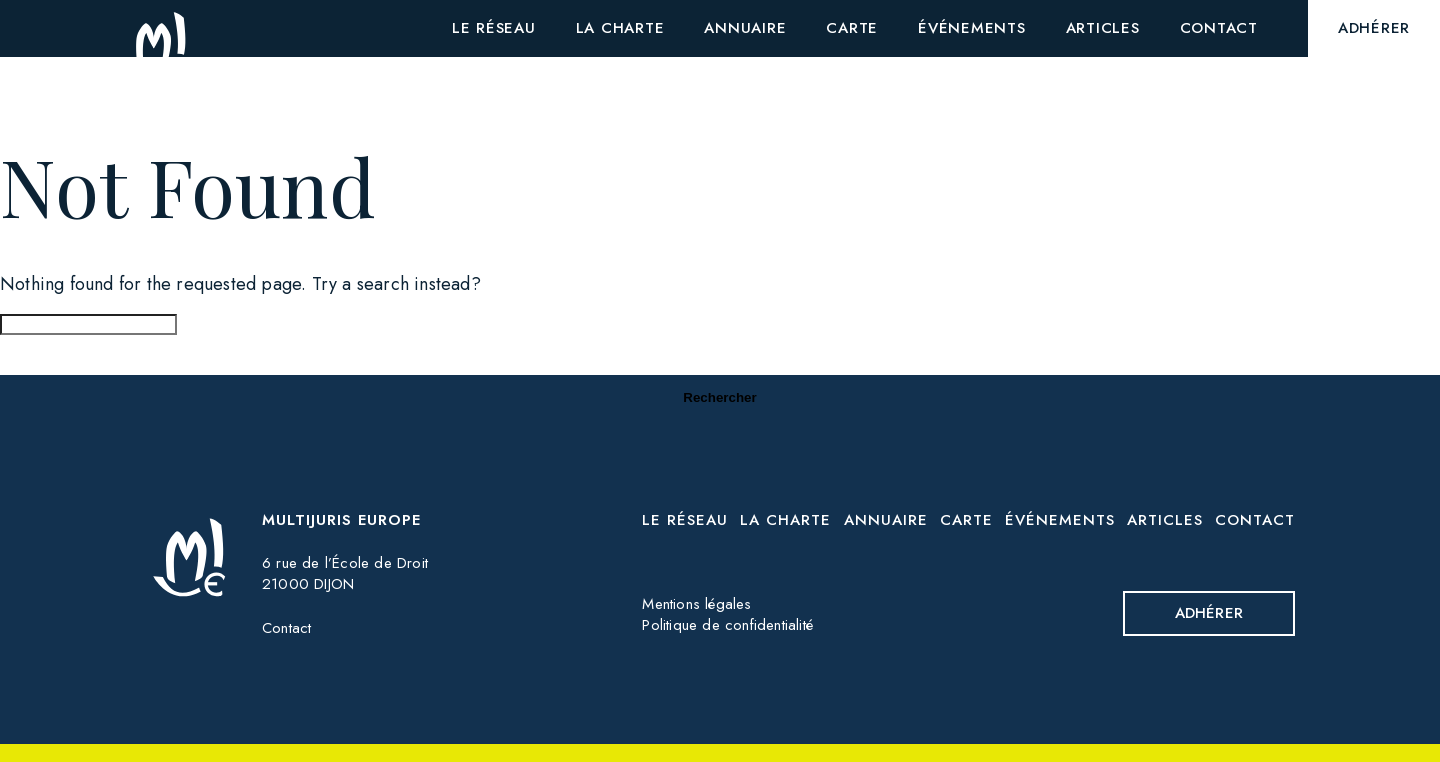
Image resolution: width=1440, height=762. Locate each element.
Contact (286, 628)
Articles (1165, 520)
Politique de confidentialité (727, 625)
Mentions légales (696, 604)
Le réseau (685, 520)
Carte (966, 520)
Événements (1060, 520)
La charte (785, 520)
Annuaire (886, 520)
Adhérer (1209, 613)
